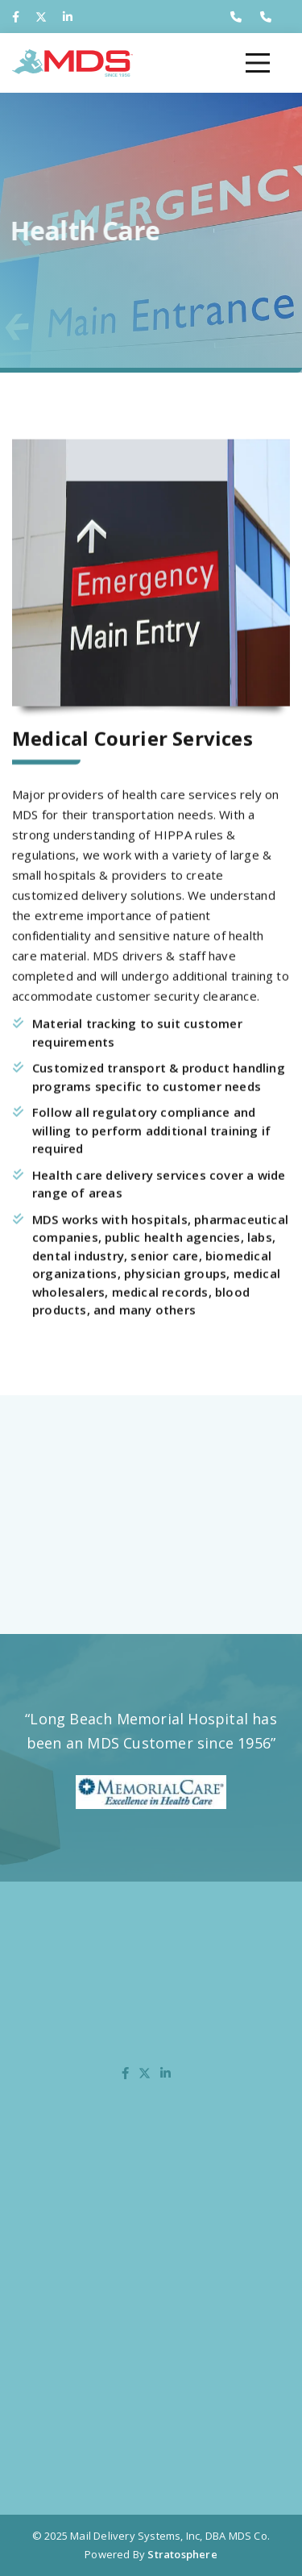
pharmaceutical (241, 1232)
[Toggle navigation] (258, 63)
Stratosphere (182, 2554)
